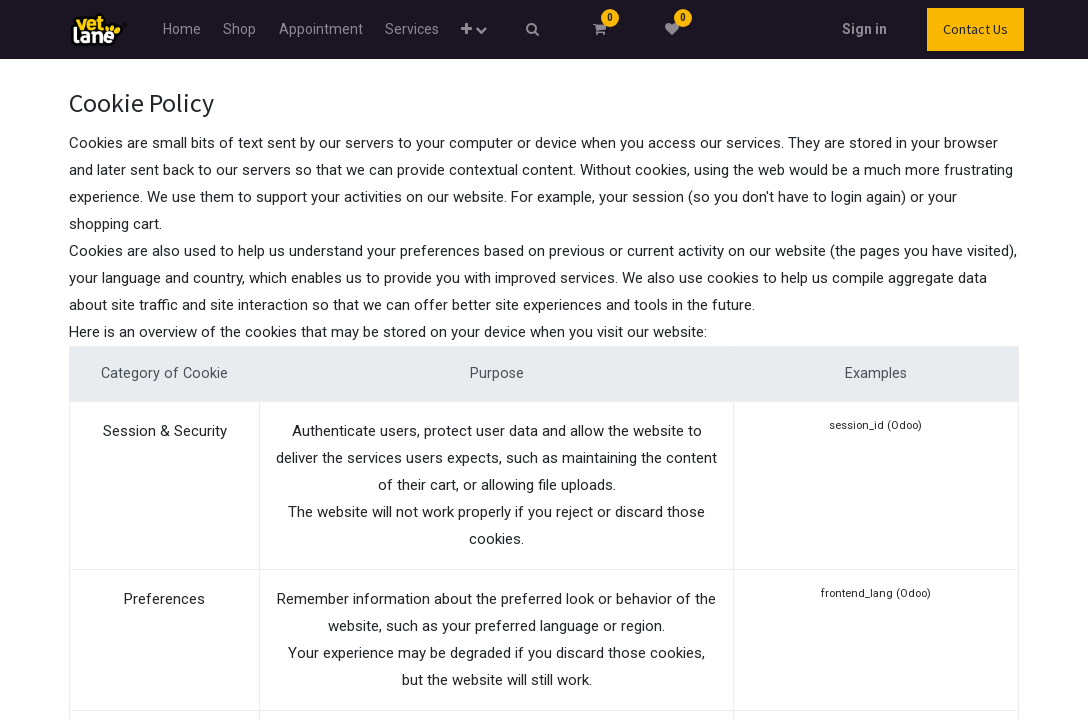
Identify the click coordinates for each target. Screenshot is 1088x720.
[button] (474, 29)
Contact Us (975, 29)
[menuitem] (182, 29)
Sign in (864, 29)
